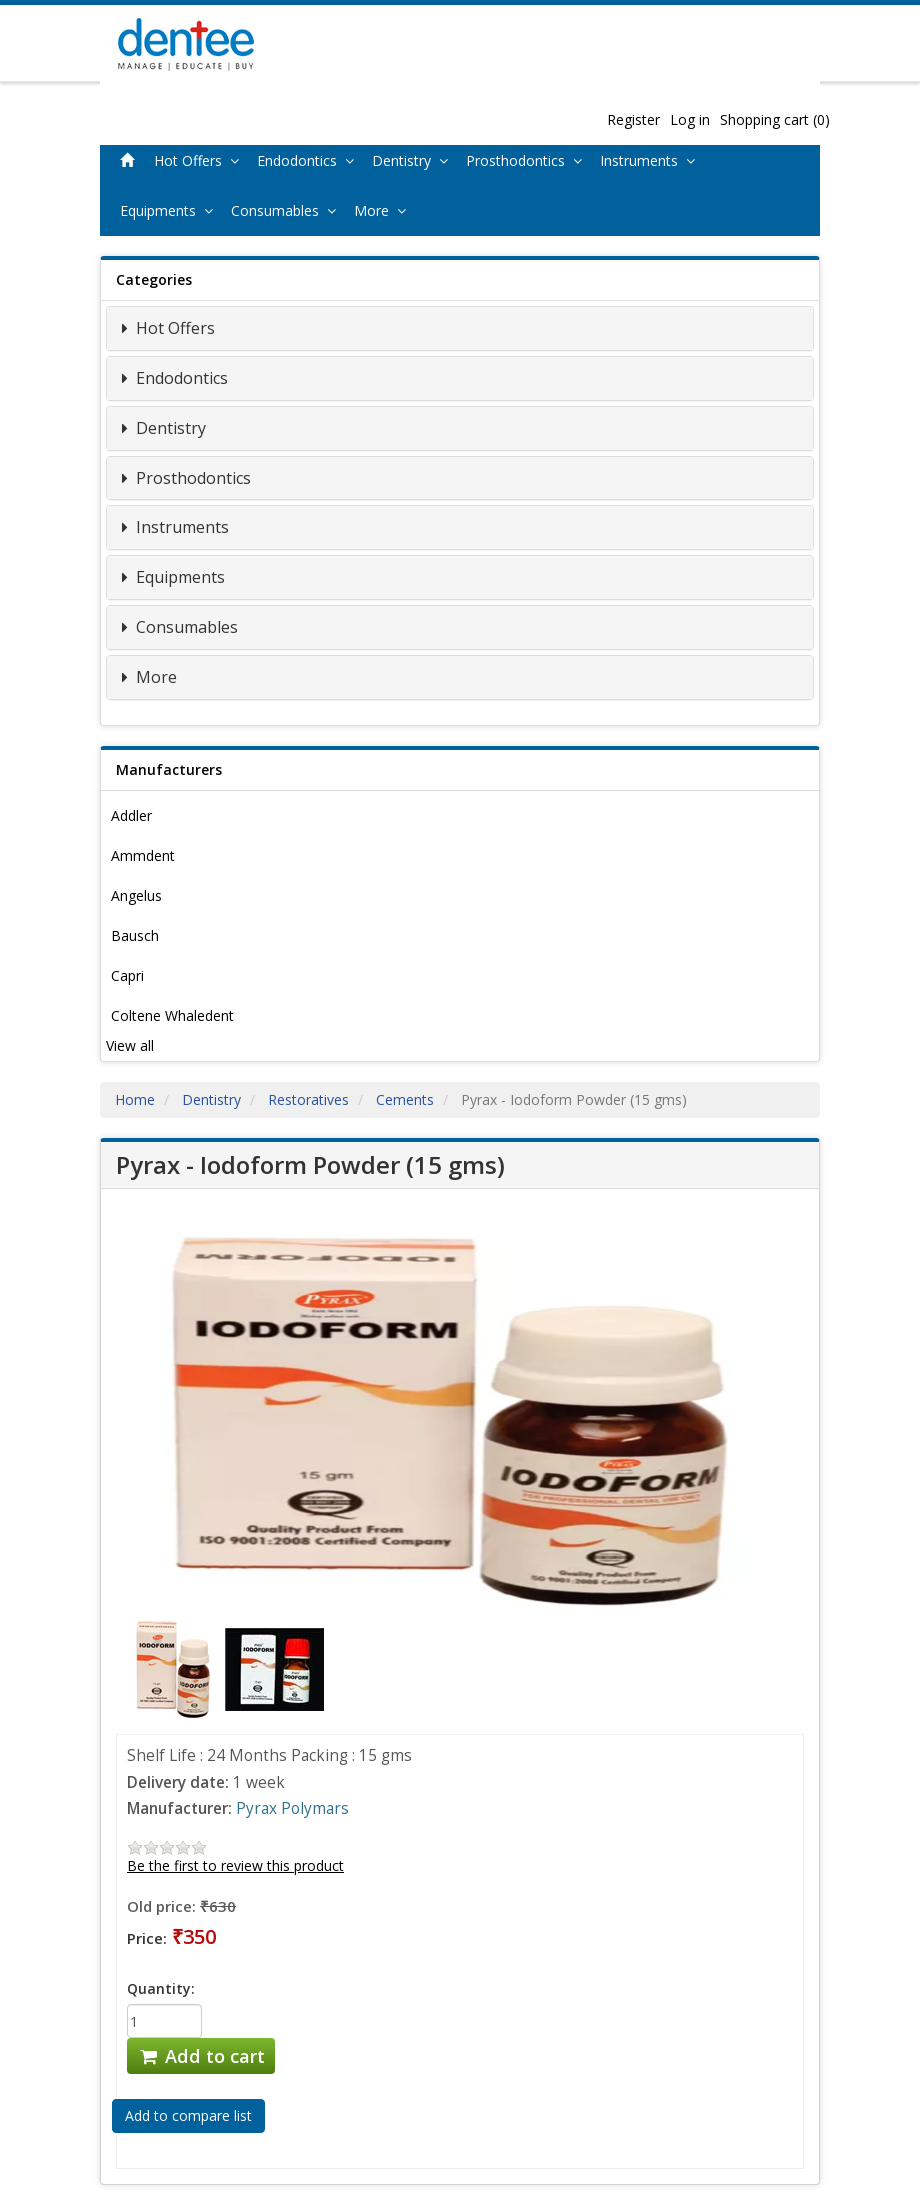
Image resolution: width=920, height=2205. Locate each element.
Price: (147, 1938)
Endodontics (309, 160)
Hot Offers (200, 160)
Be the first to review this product (235, 1865)
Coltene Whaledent (172, 1015)
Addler (131, 815)
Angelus (136, 895)
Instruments (651, 160)
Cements (405, 1099)
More (384, 210)
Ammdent (143, 855)
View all (130, 1045)
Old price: (161, 1906)
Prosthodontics (528, 160)
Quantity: (161, 1988)
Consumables (287, 210)
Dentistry (414, 160)
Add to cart (201, 2056)
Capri (127, 975)
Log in (690, 119)
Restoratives (308, 1099)
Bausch (135, 935)
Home (135, 1099)
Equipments (170, 210)
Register (633, 119)
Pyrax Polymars (292, 1808)
